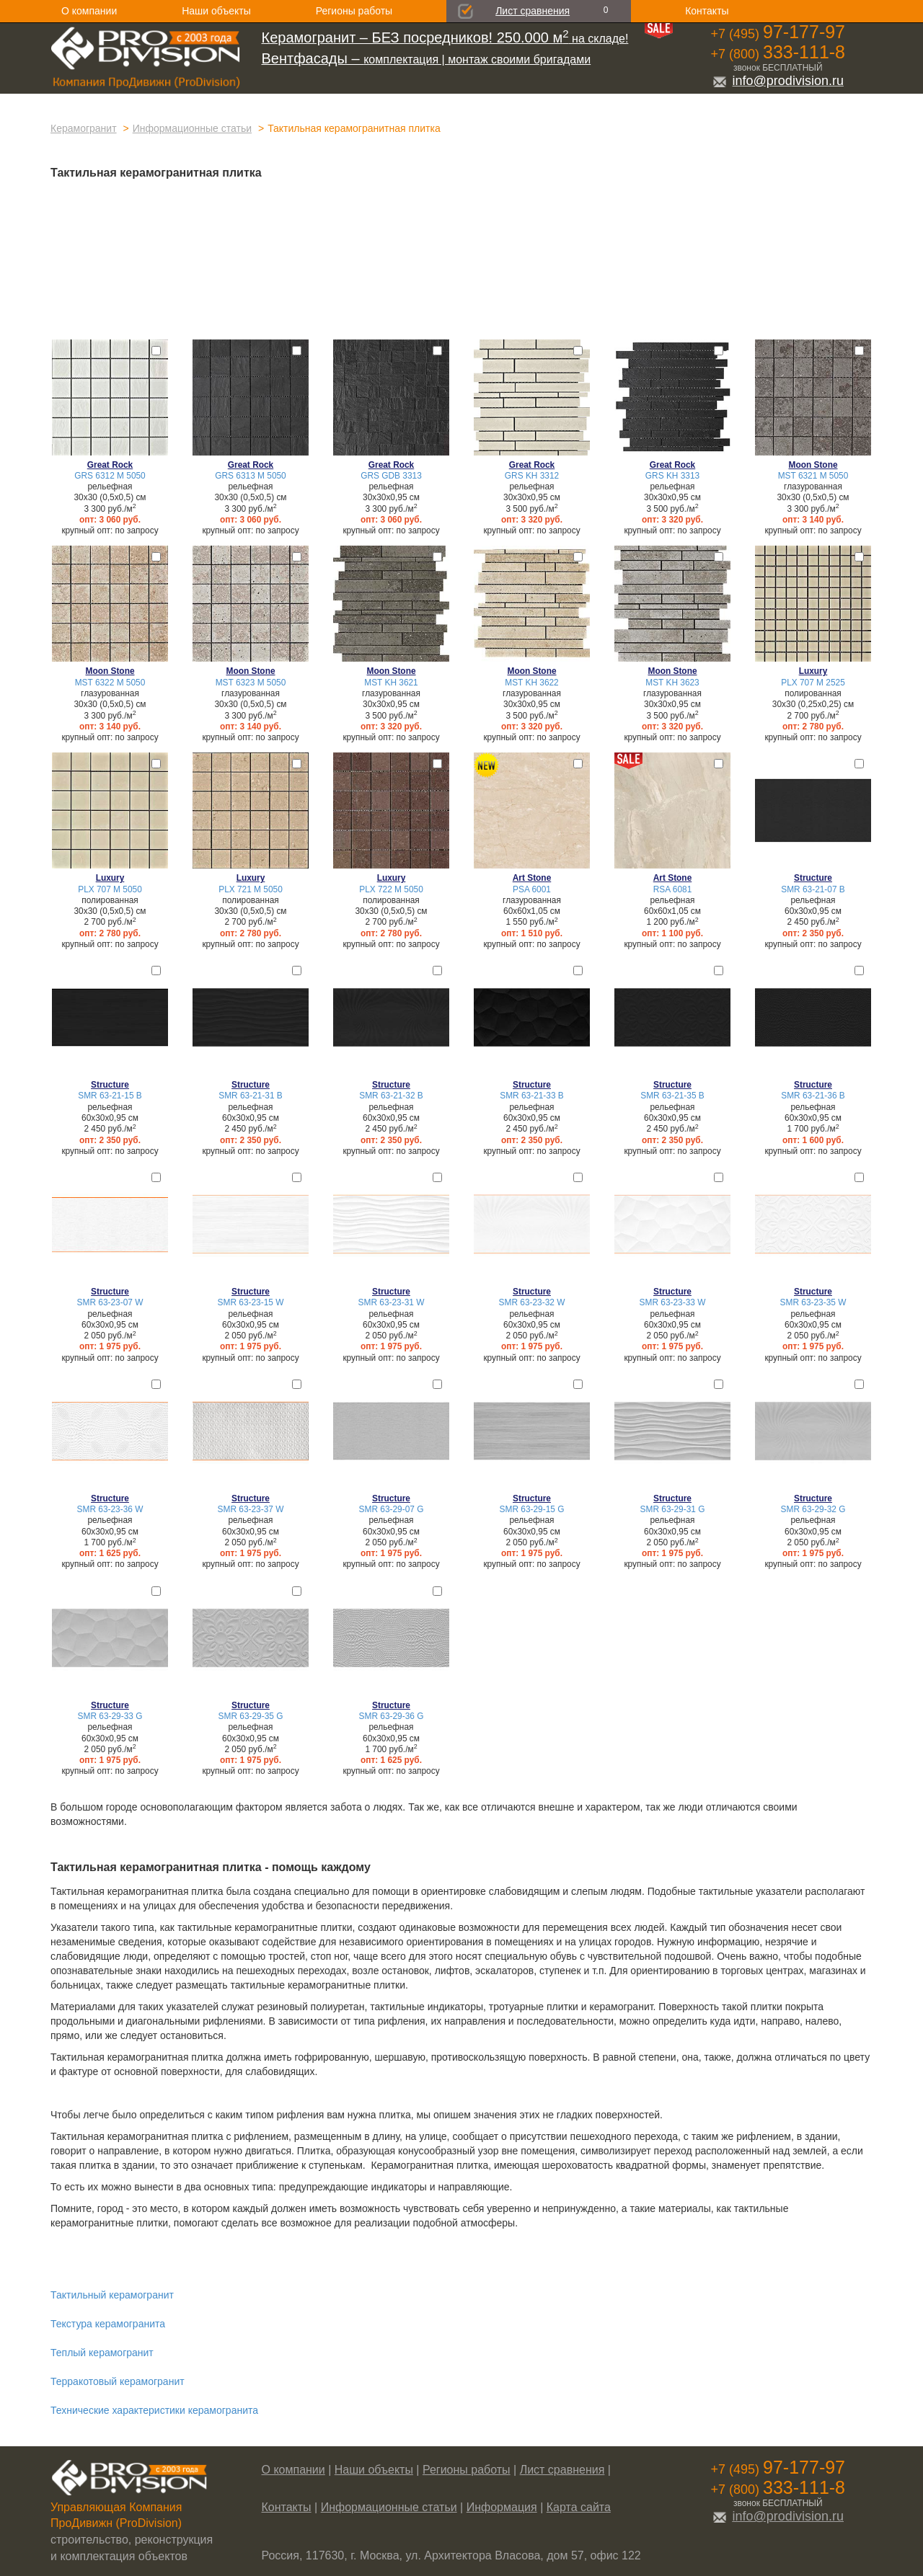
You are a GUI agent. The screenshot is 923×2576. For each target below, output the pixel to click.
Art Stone (532, 878)
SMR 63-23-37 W (251, 1509)
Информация (502, 2507)
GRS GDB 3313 (391, 476)
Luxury (813, 671)
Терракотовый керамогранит (117, 2381)
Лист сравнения (532, 11)
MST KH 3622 (531, 683)
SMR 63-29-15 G (532, 1509)
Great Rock (110, 465)
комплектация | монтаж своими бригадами (426, 59)
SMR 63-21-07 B (813, 889)
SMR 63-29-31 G (672, 1509)
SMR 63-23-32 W (532, 1302)
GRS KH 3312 (532, 476)
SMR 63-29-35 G (250, 1716)
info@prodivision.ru (778, 81)
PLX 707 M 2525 (813, 683)
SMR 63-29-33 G (110, 1716)
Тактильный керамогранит (112, 2295)
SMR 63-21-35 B (672, 1096)
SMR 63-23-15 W (251, 1302)
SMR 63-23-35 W (813, 1302)
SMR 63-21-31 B (250, 1096)
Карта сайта (579, 2507)
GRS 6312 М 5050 (110, 476)
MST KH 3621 (391, 683)
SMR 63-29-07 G (391, 1509)
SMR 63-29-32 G (813, 1509)
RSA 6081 (672, 889)
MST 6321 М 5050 (813, 476)
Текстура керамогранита (107, 2323)
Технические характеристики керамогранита (154, 2410)
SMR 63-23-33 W (673, 1302)
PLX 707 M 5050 (110, 889)
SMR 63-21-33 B (532, 1096)
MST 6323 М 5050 (251, 683)
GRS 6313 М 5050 (250, 476)
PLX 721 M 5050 (250, 889)
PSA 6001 (532, 889)
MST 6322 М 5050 (110, 683)
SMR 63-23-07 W (110, 1302)
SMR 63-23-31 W (391, 1302)
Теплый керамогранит (102, 2352)
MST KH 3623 (672, 683)
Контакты (706, 11)
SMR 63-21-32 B (391, 1096)
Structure (813, 878)
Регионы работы (354, 11)
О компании (89, 11)
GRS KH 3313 (672, 476)
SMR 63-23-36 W (110, 1509)
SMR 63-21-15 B (110, 1096)
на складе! (445, 38)
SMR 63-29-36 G (391, 1716)
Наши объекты (216, 11)
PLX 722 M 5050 (391, 889)
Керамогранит (83, 128)
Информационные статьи (192, 128)
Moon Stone (812, 465)
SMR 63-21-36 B (813, 1096)
